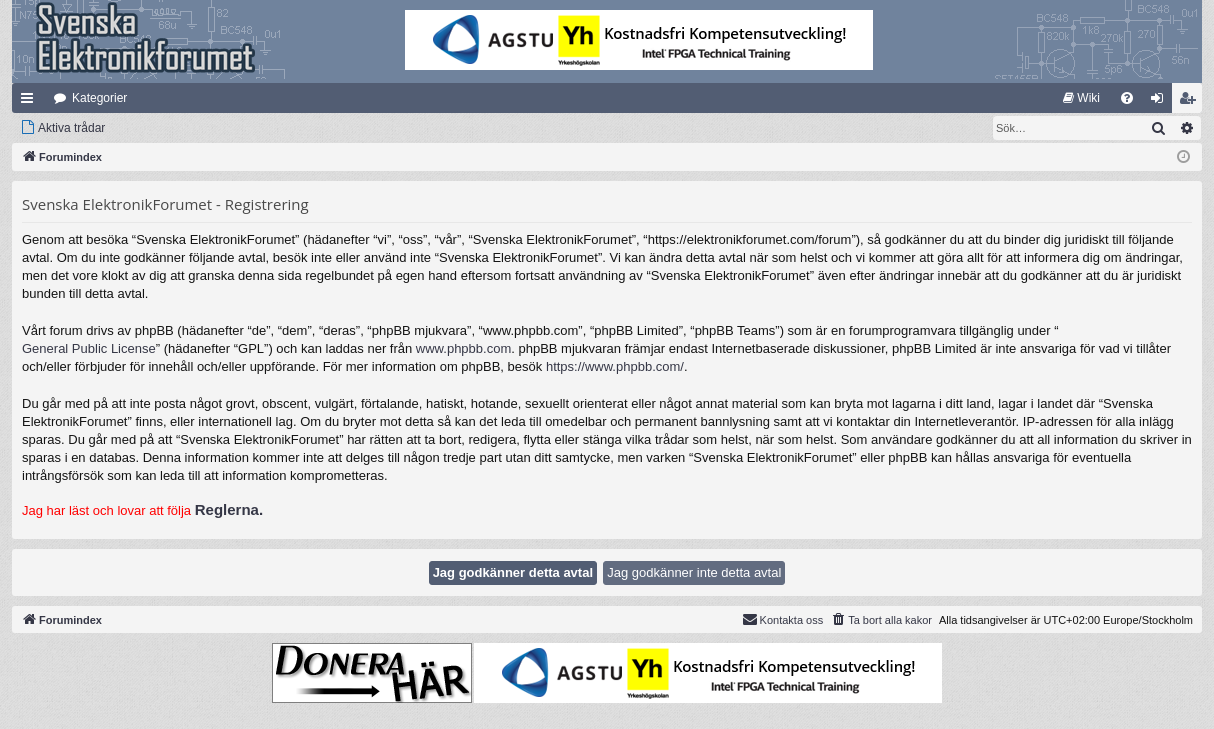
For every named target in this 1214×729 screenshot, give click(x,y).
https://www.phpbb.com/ (615, 366)
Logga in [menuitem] (1161, 102)
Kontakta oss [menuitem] (783, 619)
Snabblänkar (31, 102)
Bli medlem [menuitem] (1191, 102)
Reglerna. (229, 509)
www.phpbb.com (463, 348)
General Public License (89, 348)
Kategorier (99, 98)
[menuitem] (1081, 98)
